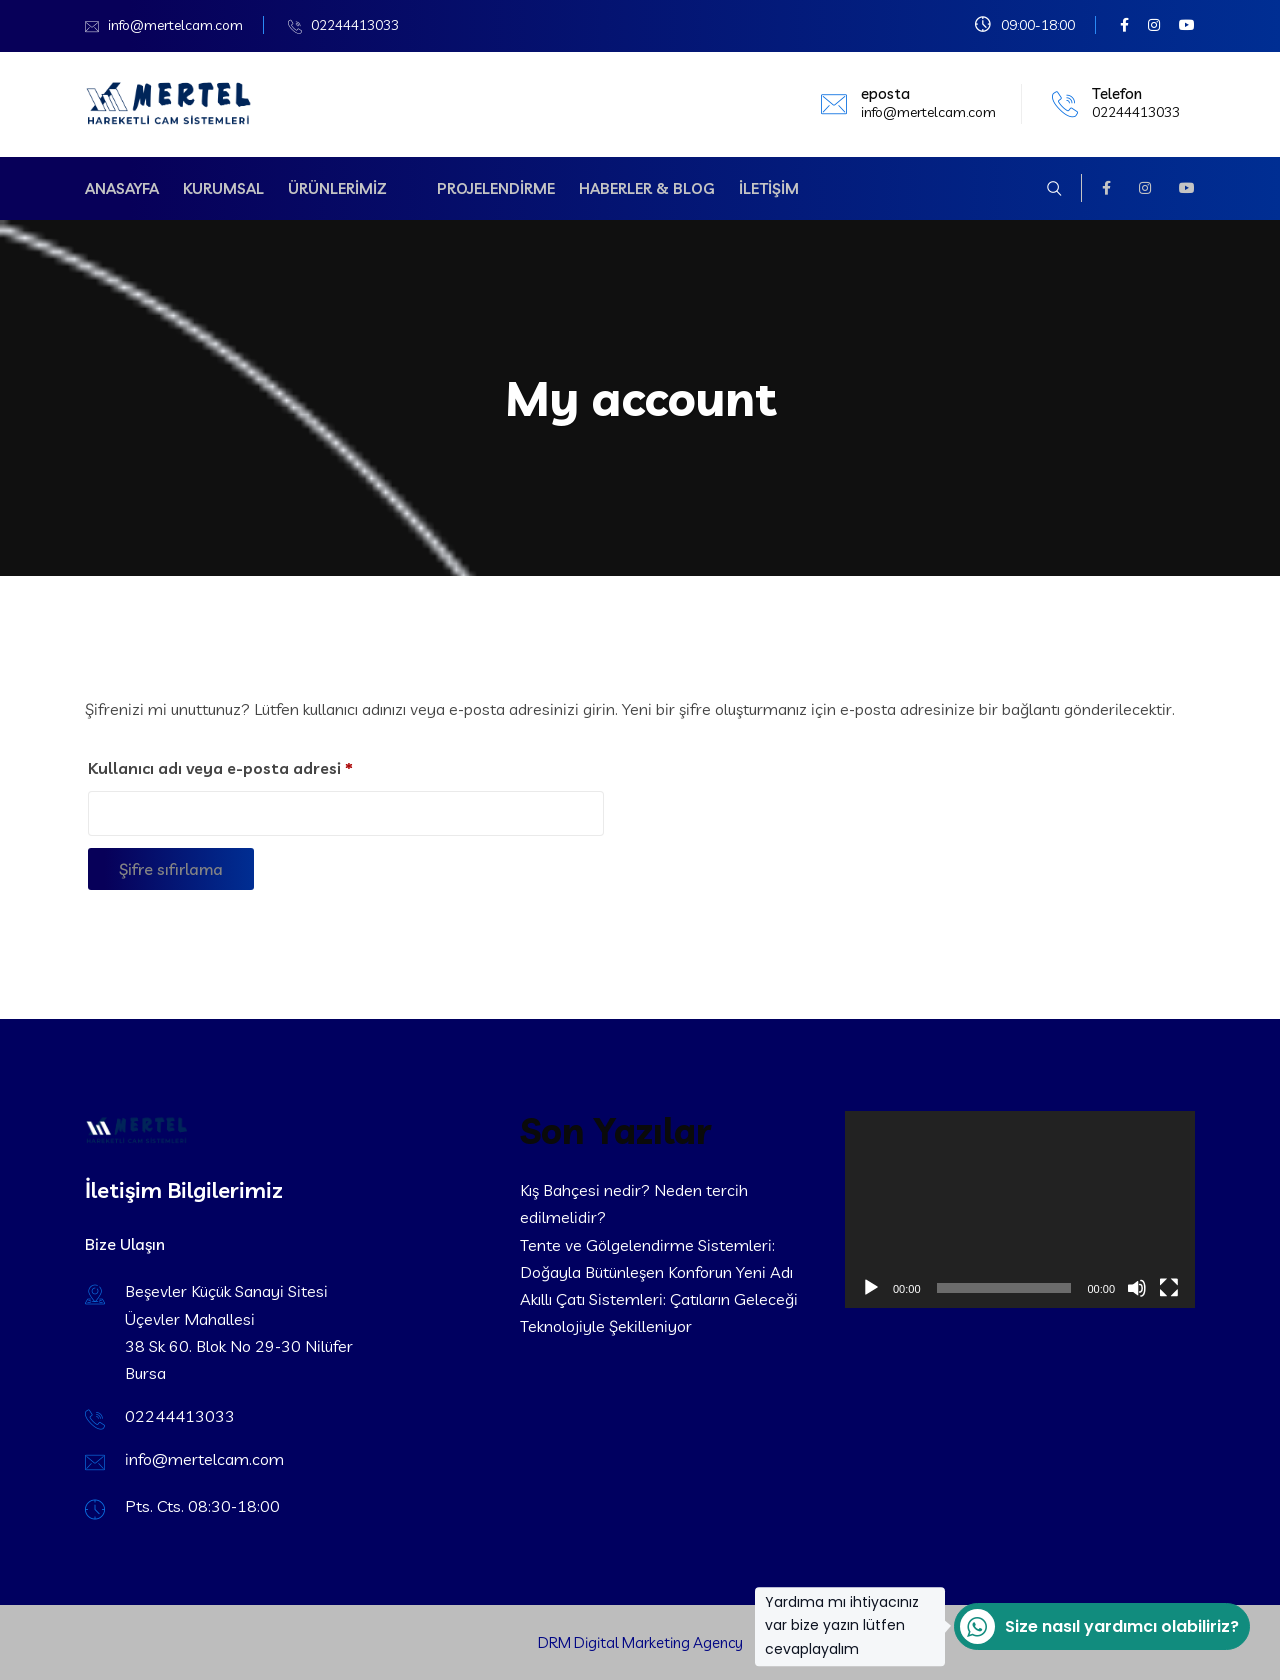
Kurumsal (223, 188)
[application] (1020, 1209)
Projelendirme (496, 188)
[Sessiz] (1137, 1288)
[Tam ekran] (1169, 1288)
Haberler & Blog (647, 188)
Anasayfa (122, 188)
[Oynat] (871, 1288)
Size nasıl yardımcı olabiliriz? (1096, 1626)
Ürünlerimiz (337, 188)
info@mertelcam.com (175, 25)
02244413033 (355, 25)
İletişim (769, 188)
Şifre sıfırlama (171, 869)
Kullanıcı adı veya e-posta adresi (247, 765)
